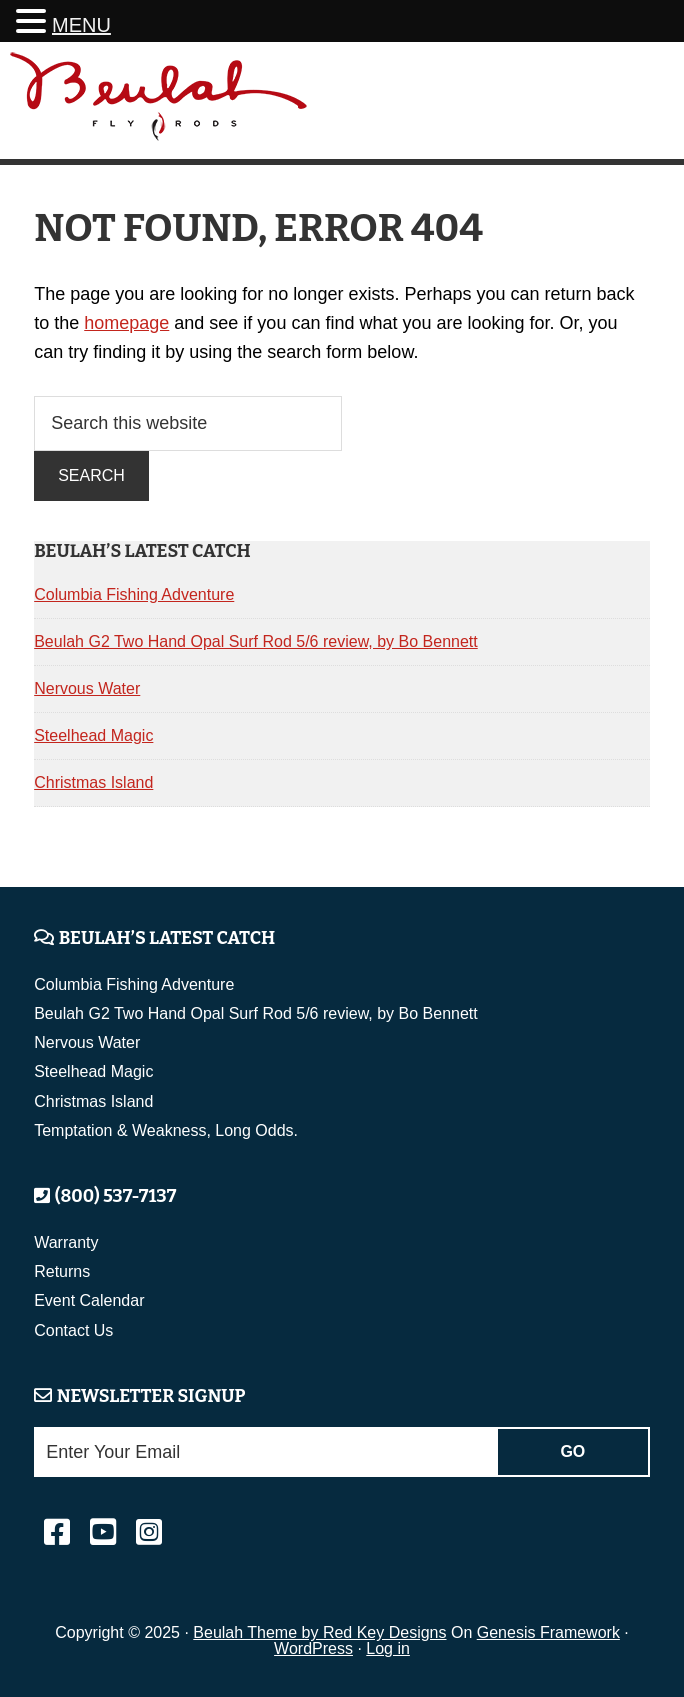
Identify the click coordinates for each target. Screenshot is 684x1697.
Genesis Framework (548, 1632)
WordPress (313, 1648)
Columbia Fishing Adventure (134, 594)
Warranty (66, 1242)
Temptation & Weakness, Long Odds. (166, 1130)
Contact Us (73, 1330)
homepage (126, 323)
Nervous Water (87, 688)
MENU (81, 25)
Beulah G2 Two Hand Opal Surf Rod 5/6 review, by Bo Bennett (256, 641)
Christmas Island (93, 782)
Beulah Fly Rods (159, 103)
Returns (62, 1271)
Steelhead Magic (93, 735)
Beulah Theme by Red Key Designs (319, 1632)
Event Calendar (89, 1300)
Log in (388, 1648)
